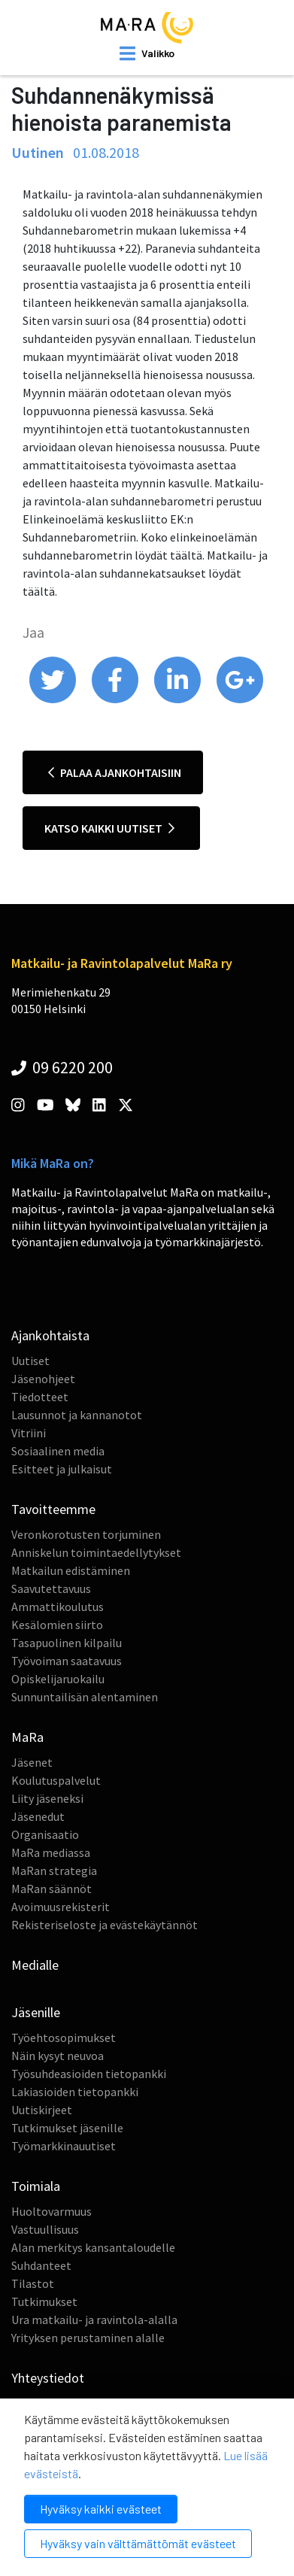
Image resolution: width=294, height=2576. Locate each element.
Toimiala (35, 2186)
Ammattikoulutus (57, 1606)
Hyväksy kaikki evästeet (101, 2509)
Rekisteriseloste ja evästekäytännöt (104, 1924)
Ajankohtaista (50, 1335)
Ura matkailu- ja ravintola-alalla (94, 2319)
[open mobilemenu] (147, 53)
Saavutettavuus (51, 1588)
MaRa (27, 1737)
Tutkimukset (44, 2301)
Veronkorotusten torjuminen (86, 1534)
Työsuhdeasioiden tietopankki (88, 2073)
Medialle (35, 1965)
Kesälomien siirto (57, 1624)
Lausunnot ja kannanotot (76, 1414)
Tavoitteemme (53, 1509)
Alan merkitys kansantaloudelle (93, 2247)
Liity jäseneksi (47, 1798)
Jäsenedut (38, 1816)
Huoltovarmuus (51, 2211)
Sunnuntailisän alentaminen (84, 1696)
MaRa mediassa (50, 1852)
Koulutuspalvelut (56, 1780)
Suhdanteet (41, 2265)
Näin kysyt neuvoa (57, 2055)
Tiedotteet (39, 1396)
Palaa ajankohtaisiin (114, 772)
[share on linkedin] (178, 699)
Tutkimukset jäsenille (67, 2127)
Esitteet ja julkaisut (61, 1468)
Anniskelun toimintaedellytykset (96, 1552)
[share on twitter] (54, 699)
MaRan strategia (54, 1870)
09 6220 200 (62, 1067)
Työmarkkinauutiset (63, 2145)
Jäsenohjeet (43, 1378)
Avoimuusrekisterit (60, 1906)
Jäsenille (35, 2012)
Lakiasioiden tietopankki (74, 2091)
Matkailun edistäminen (70, 1570)
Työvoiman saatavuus (66, 1660)
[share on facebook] (116, 699)
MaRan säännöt (51, 1888)
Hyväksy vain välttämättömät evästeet (138, 2543)
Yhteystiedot (47, 2377)
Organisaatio (45, 1834)
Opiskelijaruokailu (58, 1678)
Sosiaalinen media (58, 1450)
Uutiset (30, 1360)
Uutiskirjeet (41, 2109)
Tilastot (32, 2283)
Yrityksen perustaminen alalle (88, 2337)
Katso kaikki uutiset (109, 828)
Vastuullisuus (45, 2229)
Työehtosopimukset (63, 2037)
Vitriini (28, 1432)
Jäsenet (32, 1762)
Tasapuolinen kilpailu (66, 1642)
